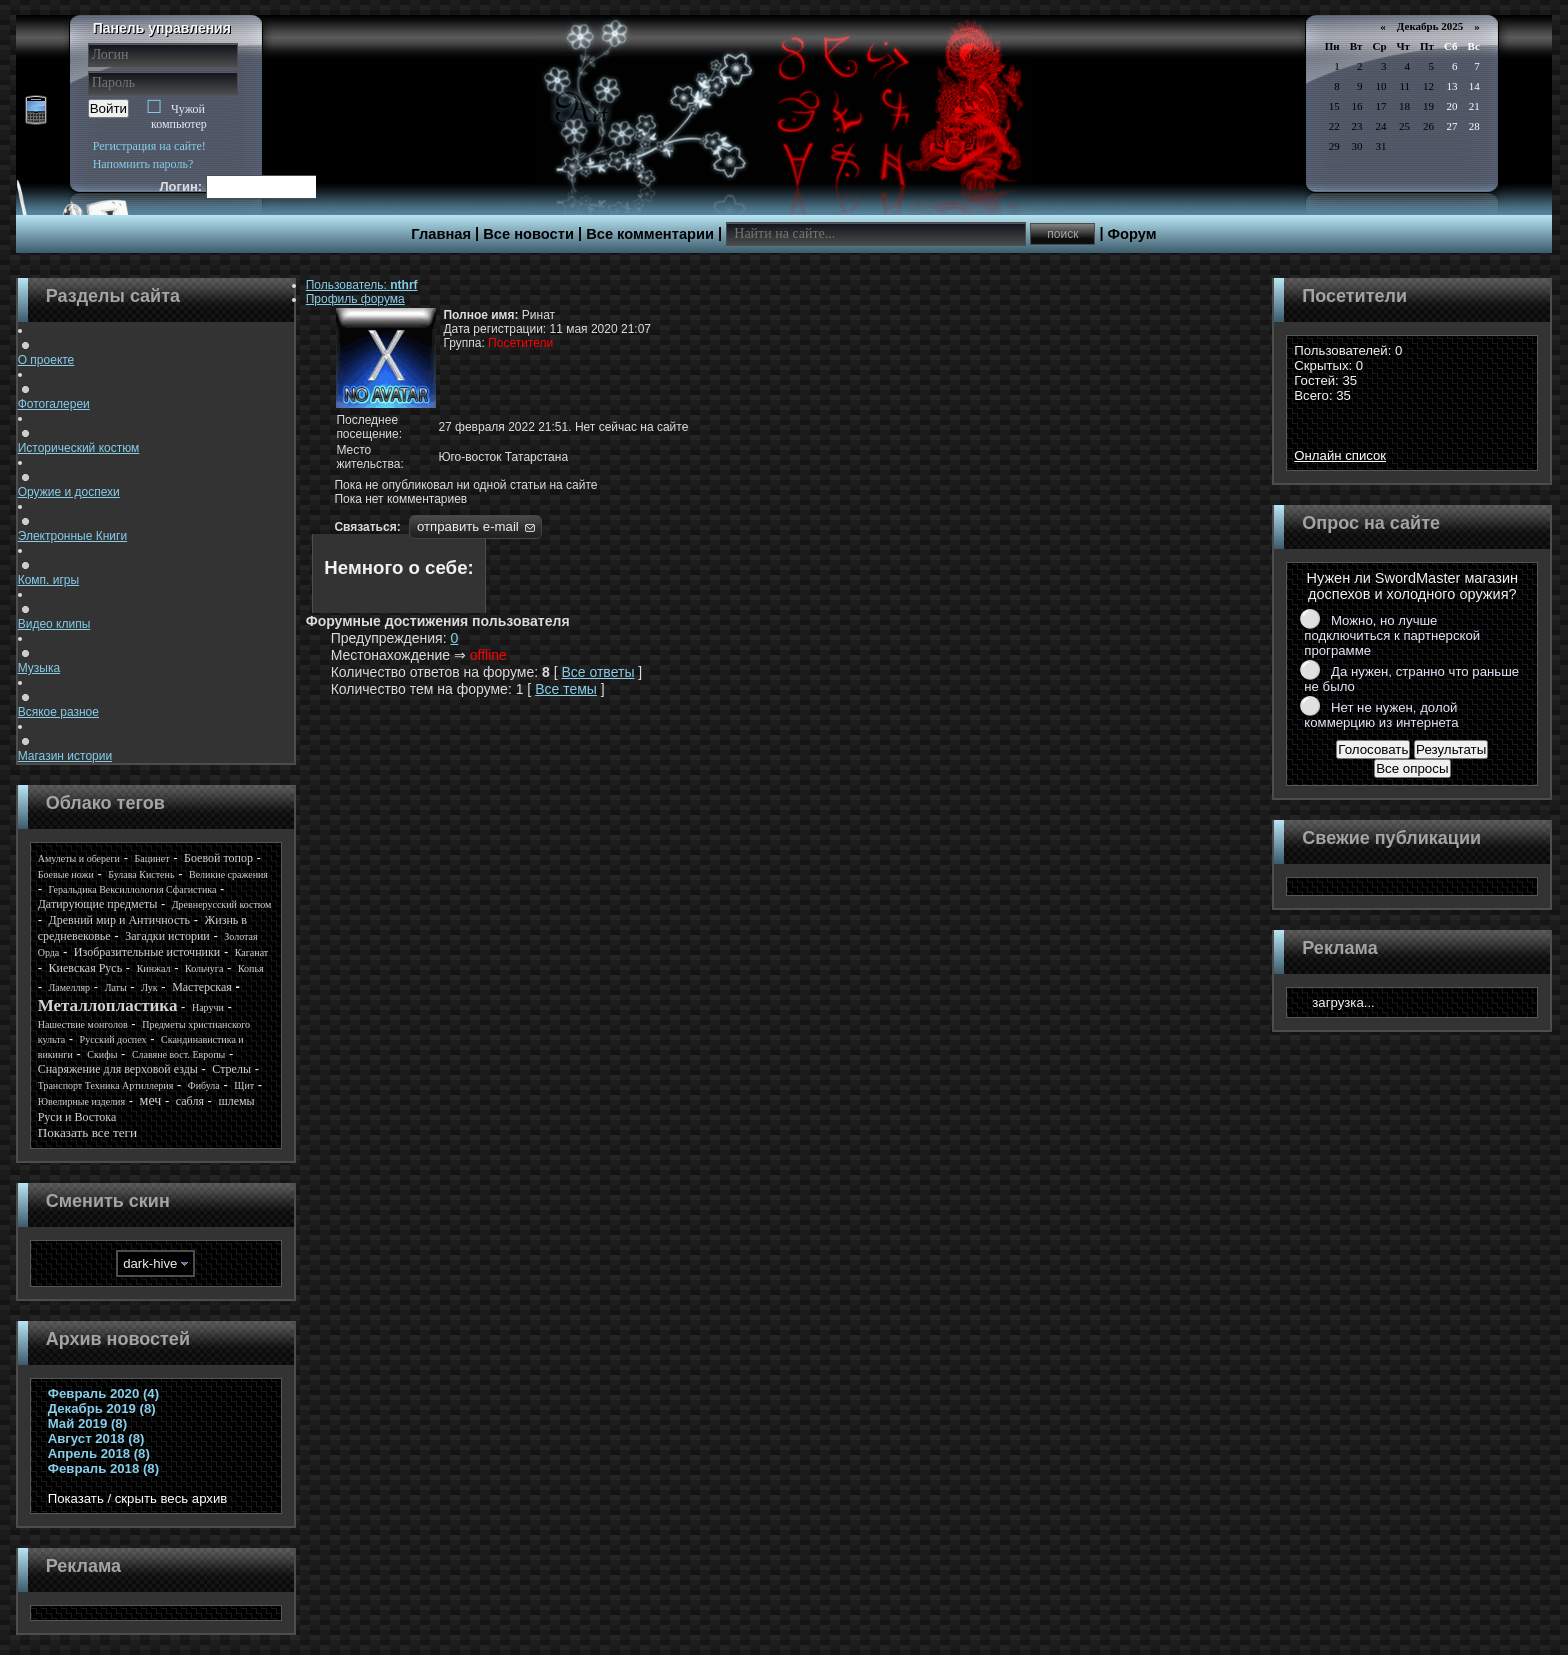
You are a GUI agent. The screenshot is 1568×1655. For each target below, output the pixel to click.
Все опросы (1412, 768)
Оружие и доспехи (69, 484)
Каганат (251, 952)
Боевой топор (218, 858)
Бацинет (151, 858)
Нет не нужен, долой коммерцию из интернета (1381, 715)
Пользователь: (362, 285)
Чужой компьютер (179, 116)
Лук (149, 987)
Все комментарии (650, 234)
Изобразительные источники (147, 952)
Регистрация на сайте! (149, 146)
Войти (108, 108)
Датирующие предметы (98, 904)
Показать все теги (87, 1132)
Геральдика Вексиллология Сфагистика (133, 889)
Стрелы (231, 1069)
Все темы (566, 689)
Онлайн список (1340, 455)
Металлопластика (108, 1005)
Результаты (1451, 749)
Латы (116, 987)
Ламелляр (70, 987)
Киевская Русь (86, 968)
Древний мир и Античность (119, 920)
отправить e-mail (468, 526)
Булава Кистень (141, 874)
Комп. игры (48, 572)
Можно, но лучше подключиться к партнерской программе (1392, 635)
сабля (190, 1101)
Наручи (208, 1007)
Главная (441, 234)
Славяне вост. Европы (178, 1054)
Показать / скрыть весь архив (138, 1498)
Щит (244, 1085)
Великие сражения (228, 874)
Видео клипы (54, 616)
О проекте (46, 352)
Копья (251, 968)
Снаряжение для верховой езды (118, 1069)
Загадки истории (167, 936)
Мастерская (202, 987)
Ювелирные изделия (81, 1101)
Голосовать (1373, 749)
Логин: (182, 186)
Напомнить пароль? (143, 164)
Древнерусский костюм (222, 904)
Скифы (102, 1054)
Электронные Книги (72, 528)
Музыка (39, 660)
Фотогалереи (54, 396)
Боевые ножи (66, 874)
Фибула (204, 1085)
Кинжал (154, 968)
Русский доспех (113, 1039)
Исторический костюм (79, 440)
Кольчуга (204, 968)
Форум (1132, 234)
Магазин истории (65, 748)
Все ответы (597, 672)
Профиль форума (355, 299)
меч (151, 1100)
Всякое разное (58, 704)
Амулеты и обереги (79, 858)
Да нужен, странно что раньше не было (1411, 679)
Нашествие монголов (83, 1024)
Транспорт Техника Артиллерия (106, 1085)
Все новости (528, 234)
